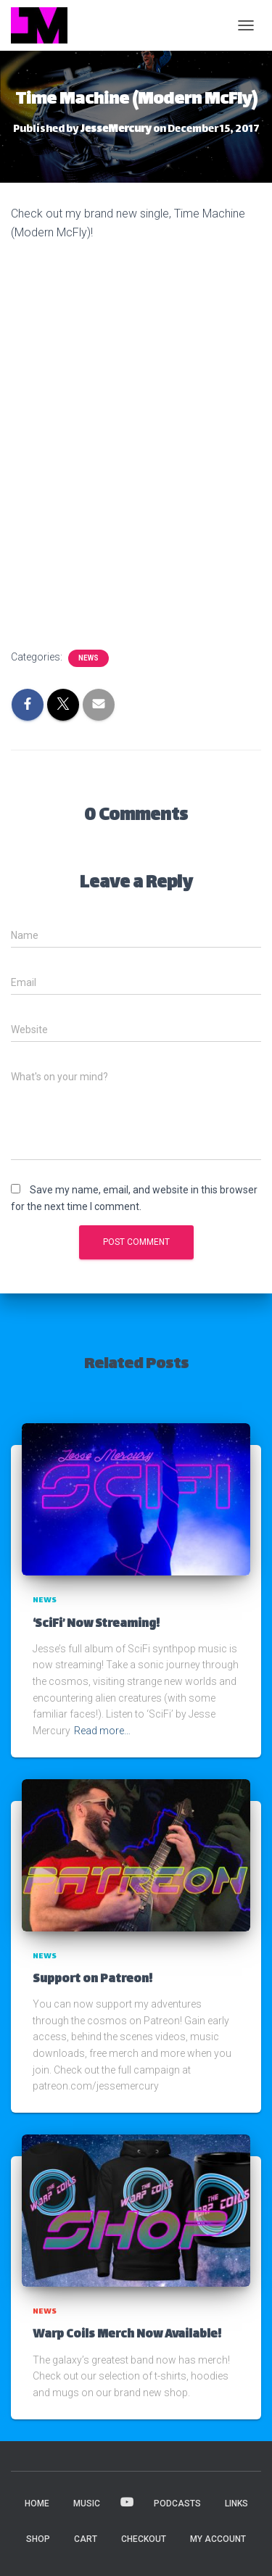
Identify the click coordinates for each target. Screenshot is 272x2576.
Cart (85, 2539)
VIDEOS (127, 2502)
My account (218, 2539)
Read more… (102, 1730)
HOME (37, 2503)
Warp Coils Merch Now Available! (127, 2334)
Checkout (143, 2539)
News (88, 658)
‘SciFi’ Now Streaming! (96, 1624)
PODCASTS (177, 2503)
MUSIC (86, 2503)
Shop (38, 2539)
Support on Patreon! (92, 1979)
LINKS (236, 2503)
